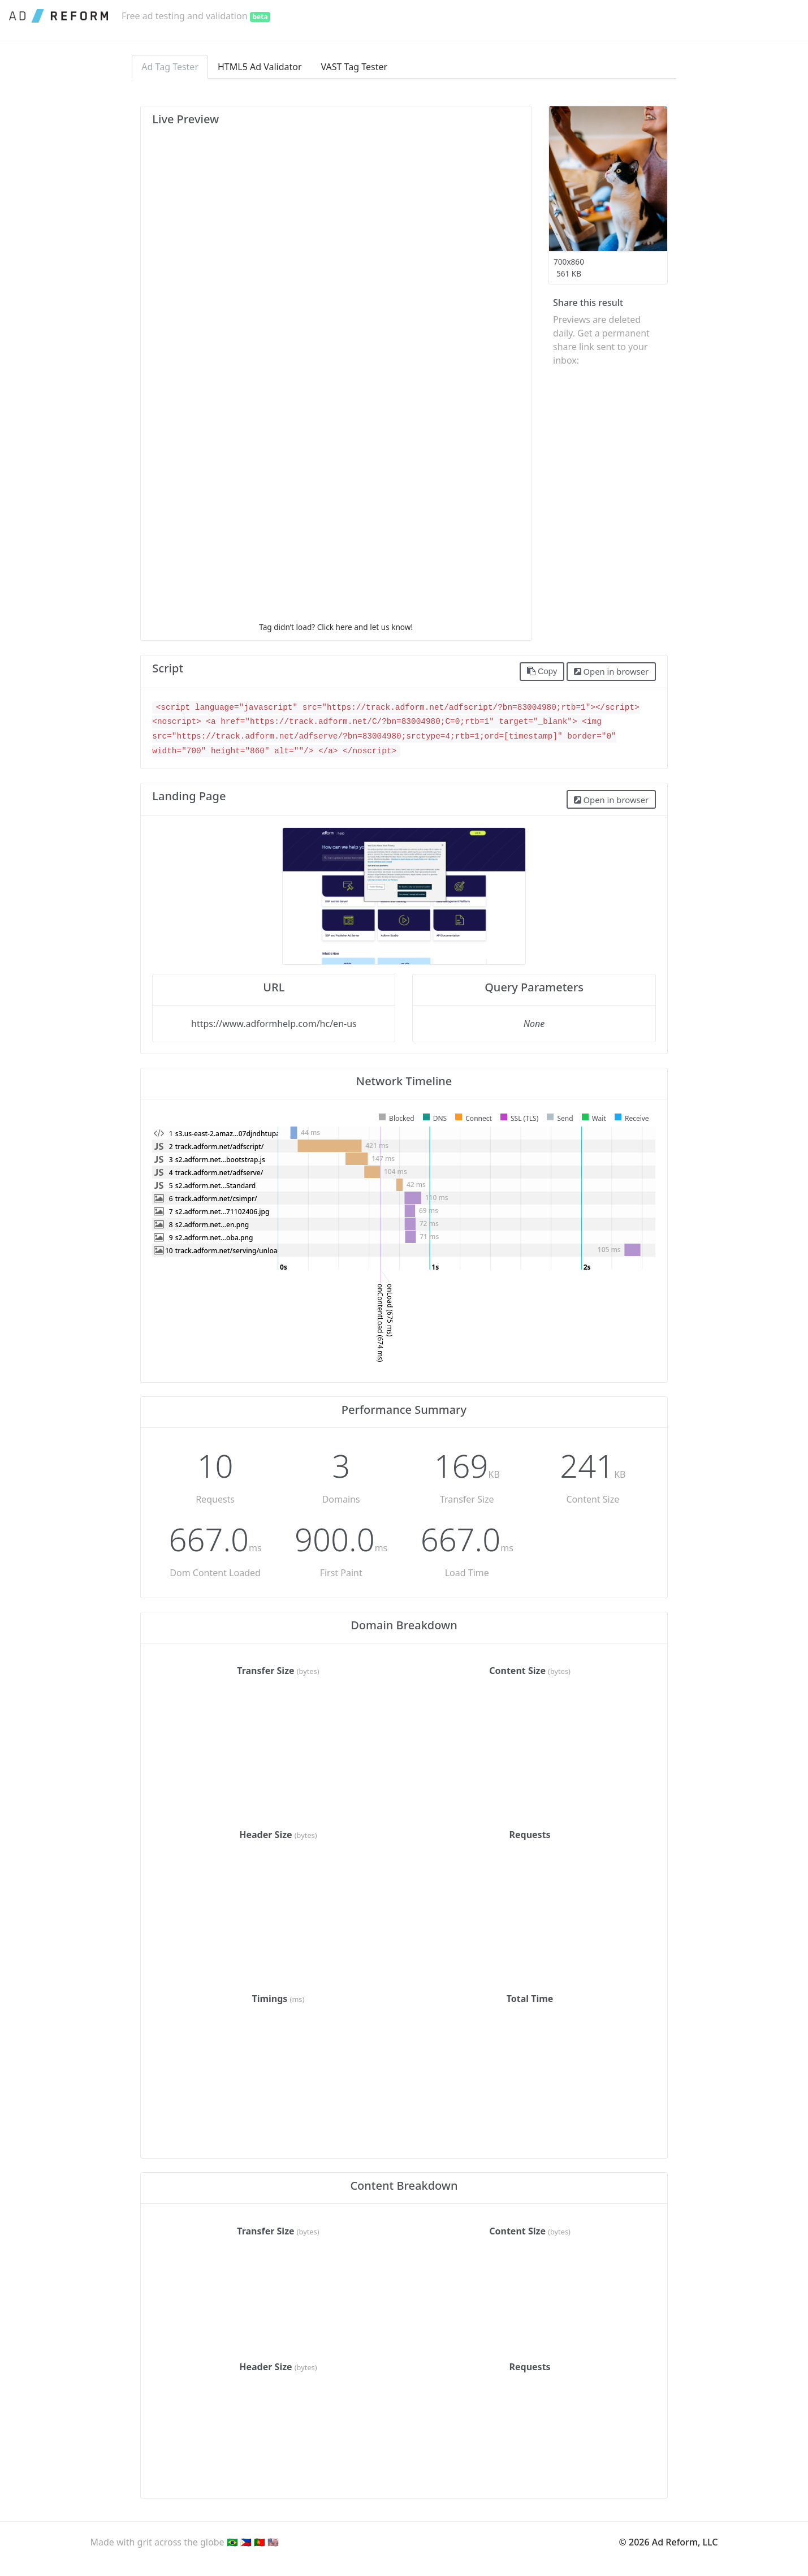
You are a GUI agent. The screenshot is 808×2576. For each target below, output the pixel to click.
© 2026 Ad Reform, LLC (668, 2542)
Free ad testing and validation (196, 16)
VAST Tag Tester (354, 67)
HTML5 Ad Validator (260, 67)
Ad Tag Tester (169, 67)
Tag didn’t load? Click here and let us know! (336, 627)
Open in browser (611, 671)
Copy (542, 671)
